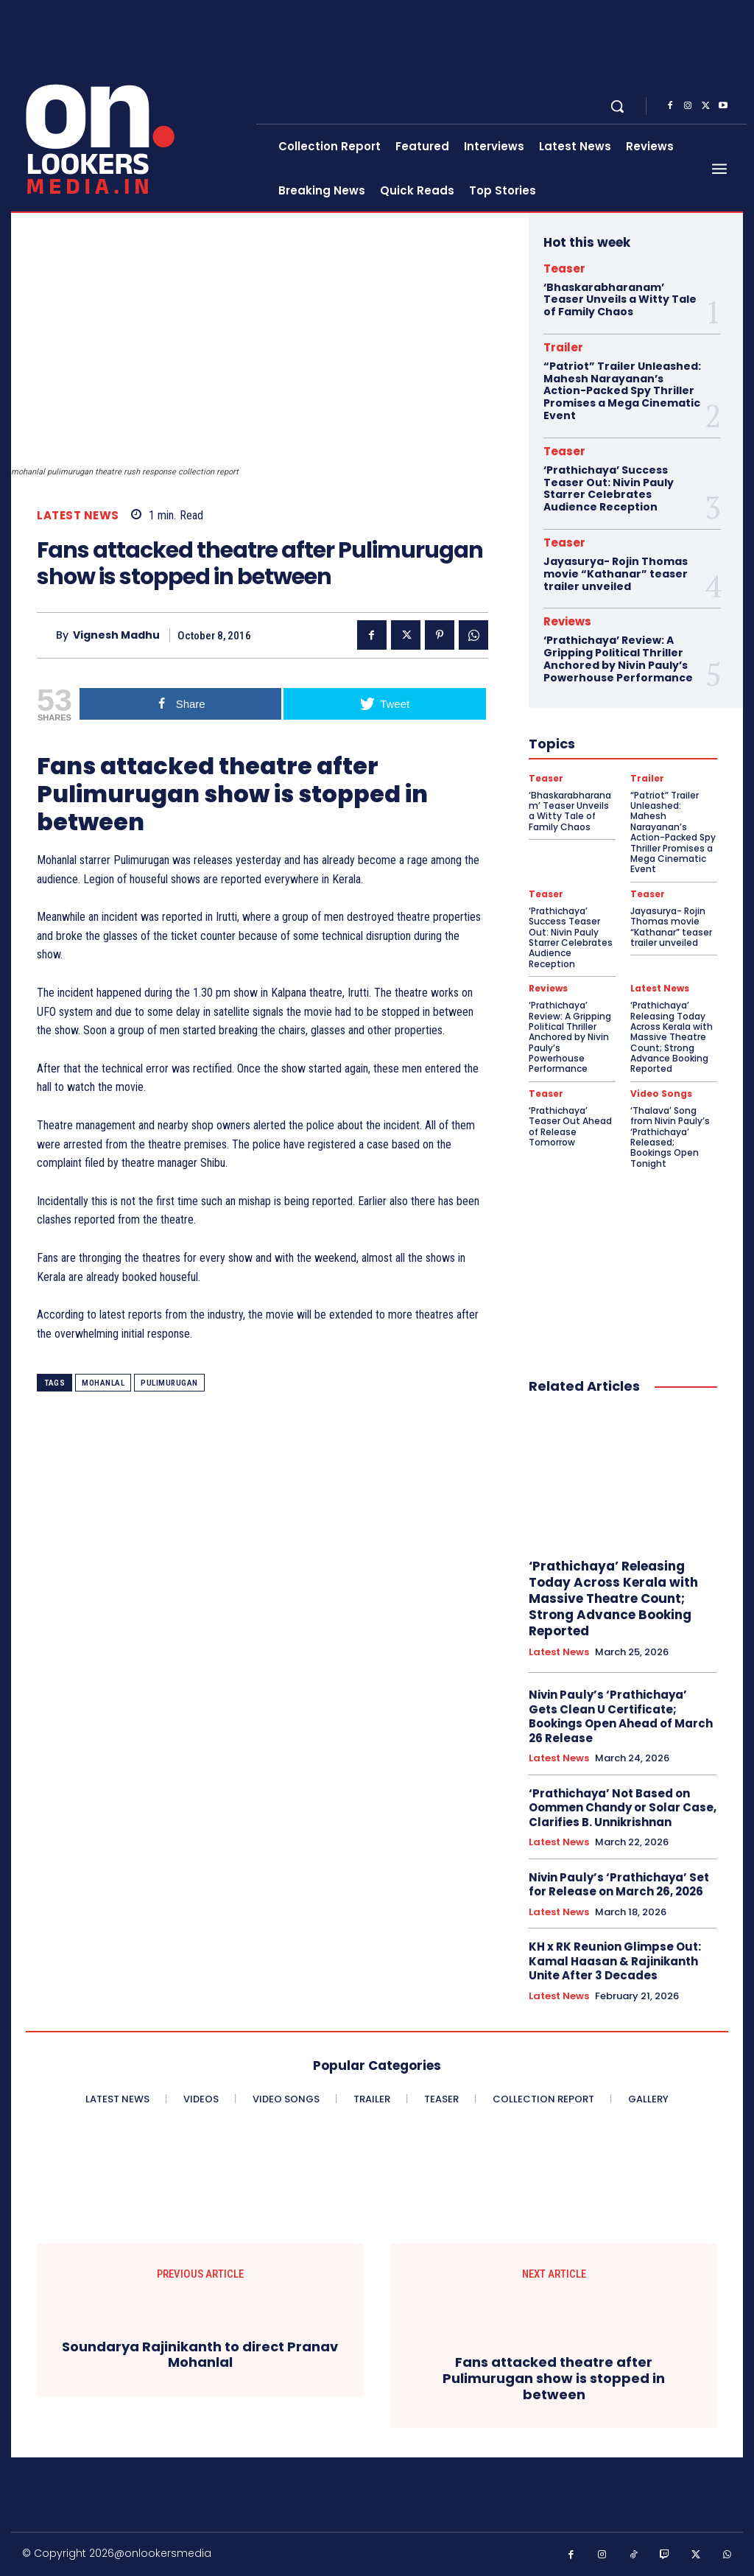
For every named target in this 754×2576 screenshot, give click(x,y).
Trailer (563, 347)
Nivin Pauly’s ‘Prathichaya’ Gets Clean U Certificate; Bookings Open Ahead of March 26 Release (621, 1716)
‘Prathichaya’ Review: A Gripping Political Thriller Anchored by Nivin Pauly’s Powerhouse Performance (618, 658)
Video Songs (661, 1093)
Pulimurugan (169, 1383)
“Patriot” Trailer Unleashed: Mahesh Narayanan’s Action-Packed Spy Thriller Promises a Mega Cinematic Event (622, 391)
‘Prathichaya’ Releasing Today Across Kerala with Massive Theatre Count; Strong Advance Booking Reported (671, 1037)
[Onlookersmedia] (135, 106)
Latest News (78, 515)
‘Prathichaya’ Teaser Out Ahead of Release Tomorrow (570, 1126)
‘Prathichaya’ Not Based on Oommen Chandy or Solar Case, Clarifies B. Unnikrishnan (622, 1808)
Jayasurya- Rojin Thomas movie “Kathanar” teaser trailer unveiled (615, 574)
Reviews (567, 621)
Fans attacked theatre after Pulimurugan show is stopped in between (554, 2378)
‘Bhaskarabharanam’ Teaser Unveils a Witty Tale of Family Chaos (620, 300)
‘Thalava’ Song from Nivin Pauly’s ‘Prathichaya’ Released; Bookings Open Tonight (670, 1137)
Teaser (564, 268)
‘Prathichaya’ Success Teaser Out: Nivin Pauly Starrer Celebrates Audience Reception (608, 488)
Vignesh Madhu (116, 635)
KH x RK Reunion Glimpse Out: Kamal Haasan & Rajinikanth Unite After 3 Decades (615, 1961)
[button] (617, 106)
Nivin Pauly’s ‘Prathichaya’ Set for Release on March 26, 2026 (619, 1885)
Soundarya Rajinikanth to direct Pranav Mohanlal (200, 2354)
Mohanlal (103, 1383)
